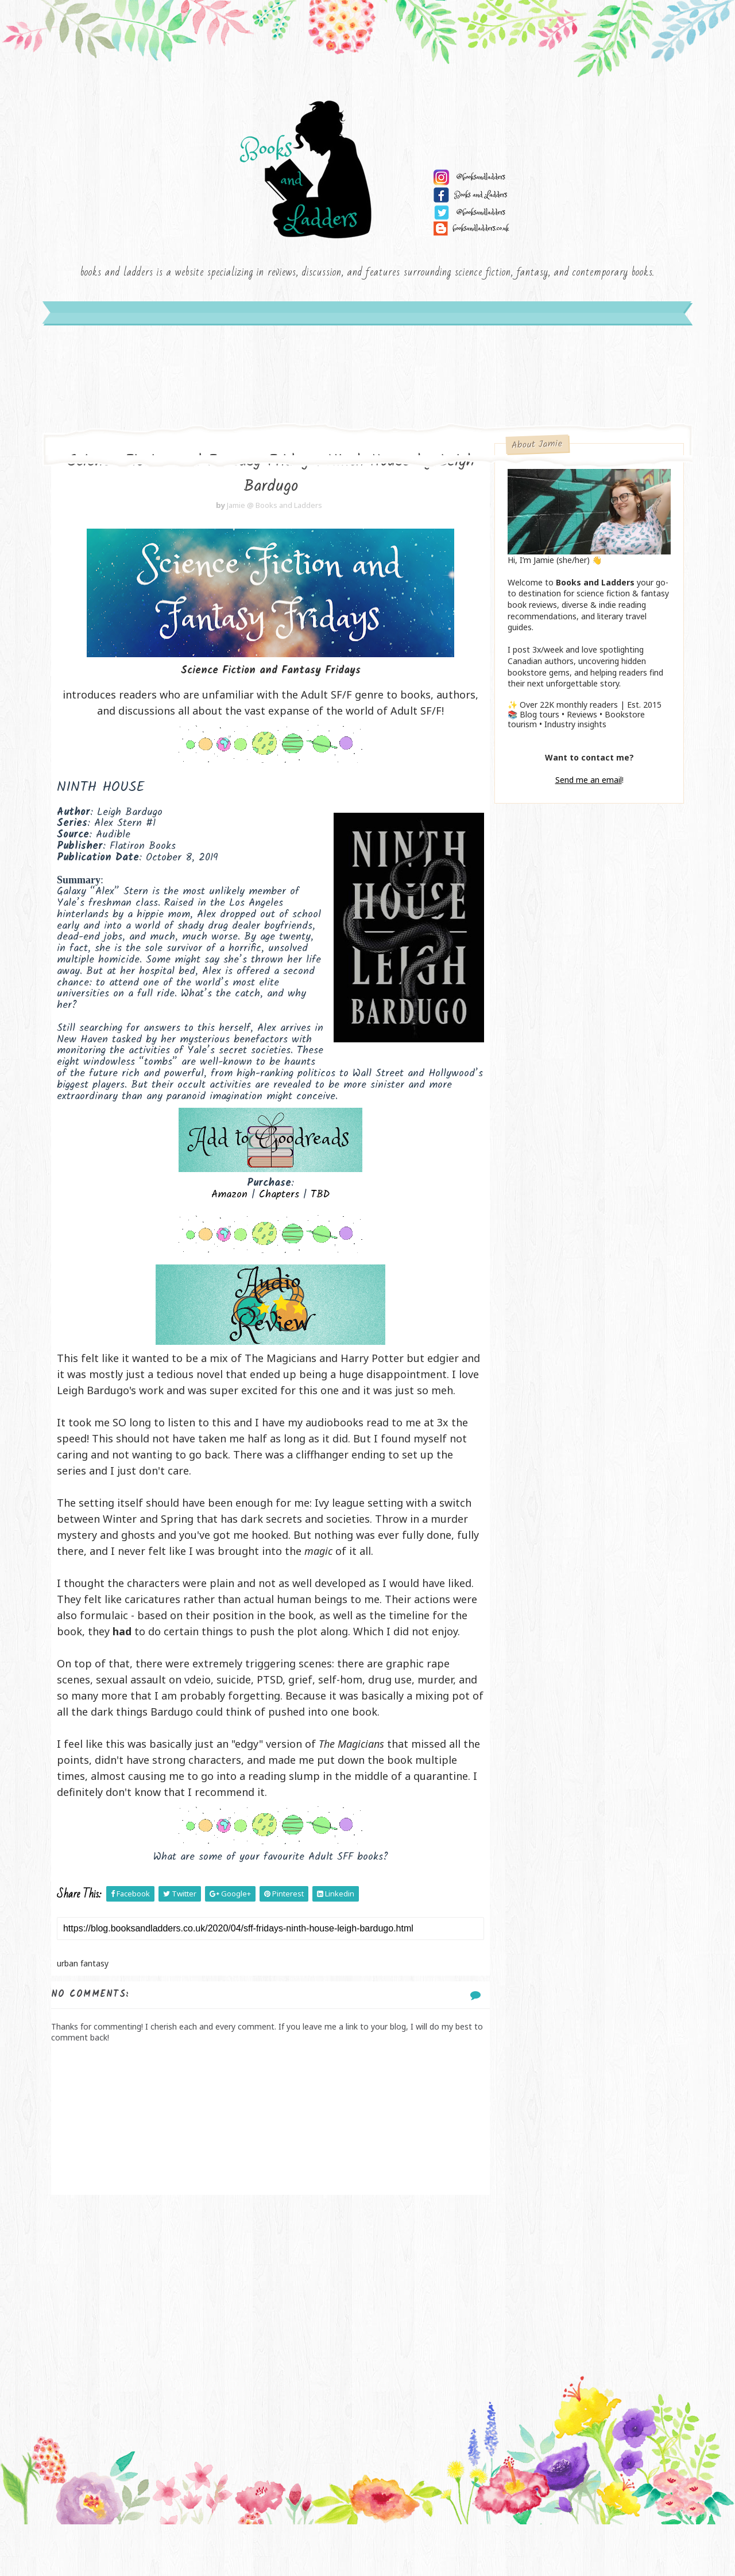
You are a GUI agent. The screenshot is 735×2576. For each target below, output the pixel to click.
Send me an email (585, 785)
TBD (313, 1213)
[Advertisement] (264, 2337)
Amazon (223, 1213)
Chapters (273, 1213)
